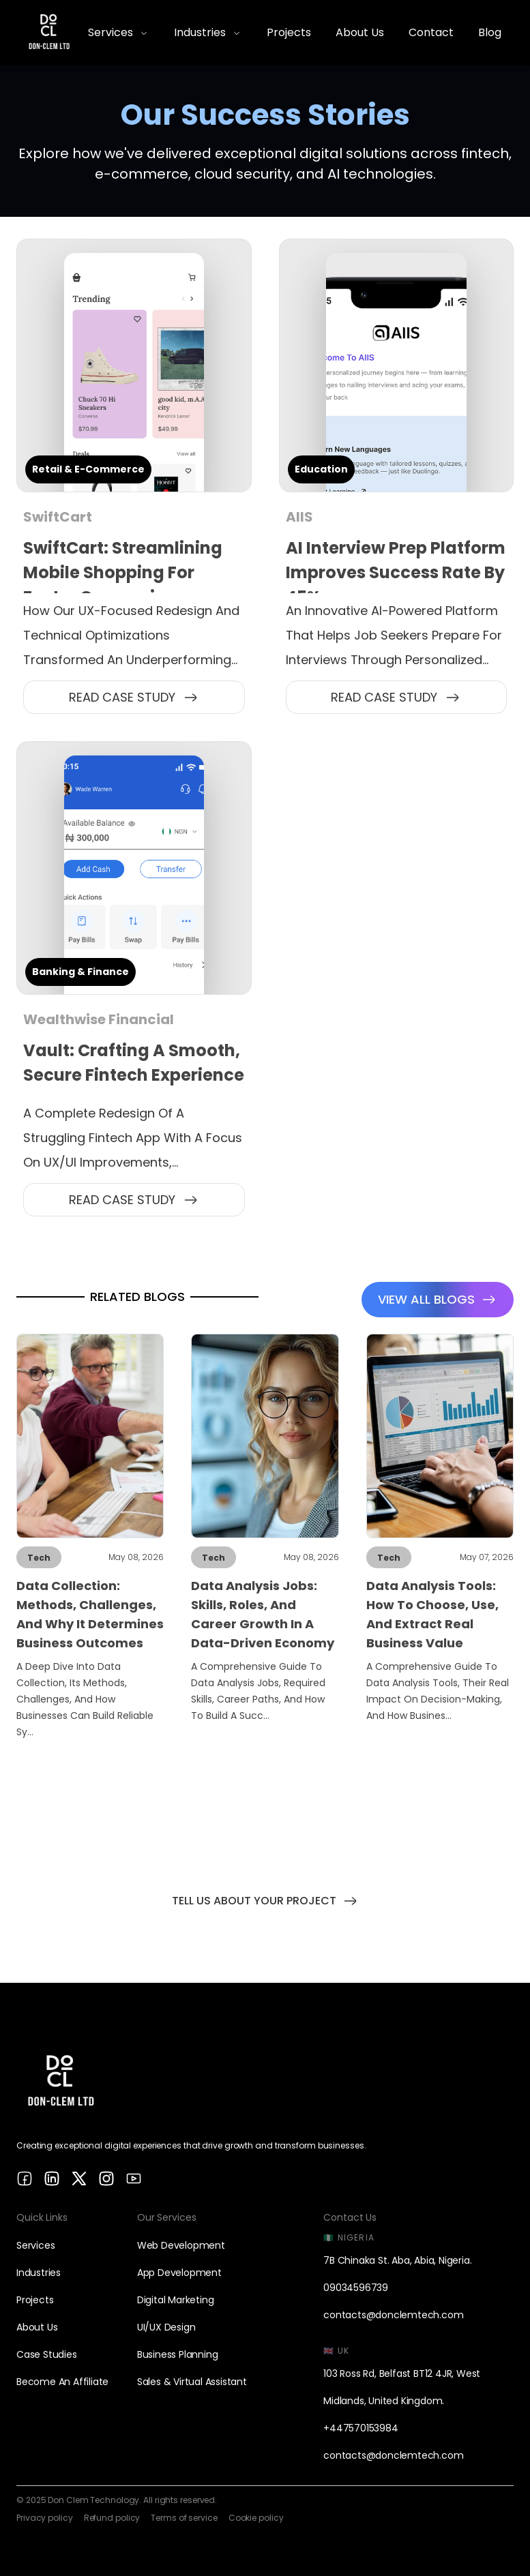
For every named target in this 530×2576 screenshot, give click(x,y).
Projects (34, 2300)
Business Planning (177, 2354)
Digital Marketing (175, 2300)
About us (36, 2327)
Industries (38, 2272)
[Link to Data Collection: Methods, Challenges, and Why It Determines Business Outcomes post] (90, 1541)
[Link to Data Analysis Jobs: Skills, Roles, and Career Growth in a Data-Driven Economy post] (264, 1541)
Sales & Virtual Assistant (192, 2381)
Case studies (46, 2354)
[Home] (49, 32)
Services (35, 2245)
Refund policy (112, 2517)
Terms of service (184, 2517)
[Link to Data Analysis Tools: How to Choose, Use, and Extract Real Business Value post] (440, 1541)
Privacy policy (44, 2517)
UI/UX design (166, 2327)
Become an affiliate (62, 2381)
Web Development (181, 2245)
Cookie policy (256, 2517)
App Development (179, 2272)
